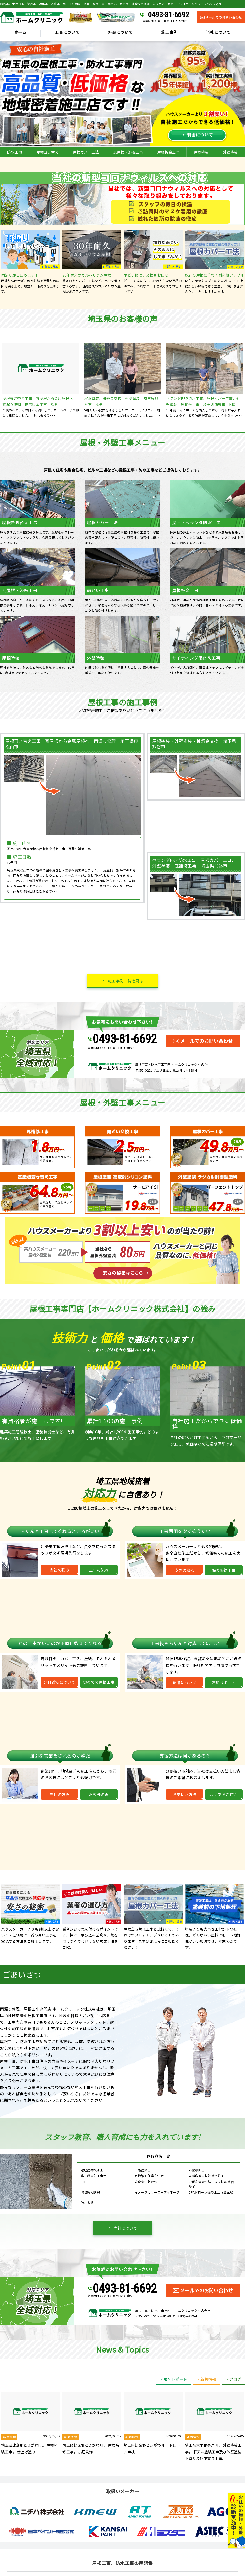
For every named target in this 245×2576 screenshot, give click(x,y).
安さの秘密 (185, 1570)
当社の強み (60, 1570)
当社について (218, 32)
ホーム (20, 32)
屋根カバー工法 (86, 152)
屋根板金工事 (168, 152)
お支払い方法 (184, 1794)
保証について (184, 1682)
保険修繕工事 (224, 1570)
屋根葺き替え (47, 152)
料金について (120, 32)
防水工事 (14, 152)
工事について (67, 32)
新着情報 (206, 2379)
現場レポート (173, 2379)
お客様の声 (99, 1794)
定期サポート (224, 1682)
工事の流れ (99, 1570)
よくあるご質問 (224, 1794)
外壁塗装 (230, 152)
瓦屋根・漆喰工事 (128, 152)
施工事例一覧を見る (126, 981)
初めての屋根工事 (99, 1682)
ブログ (233, 2379)
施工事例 (169, 32)
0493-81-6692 (168, 15)
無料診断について (59, 1682)
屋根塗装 (201, 152)
